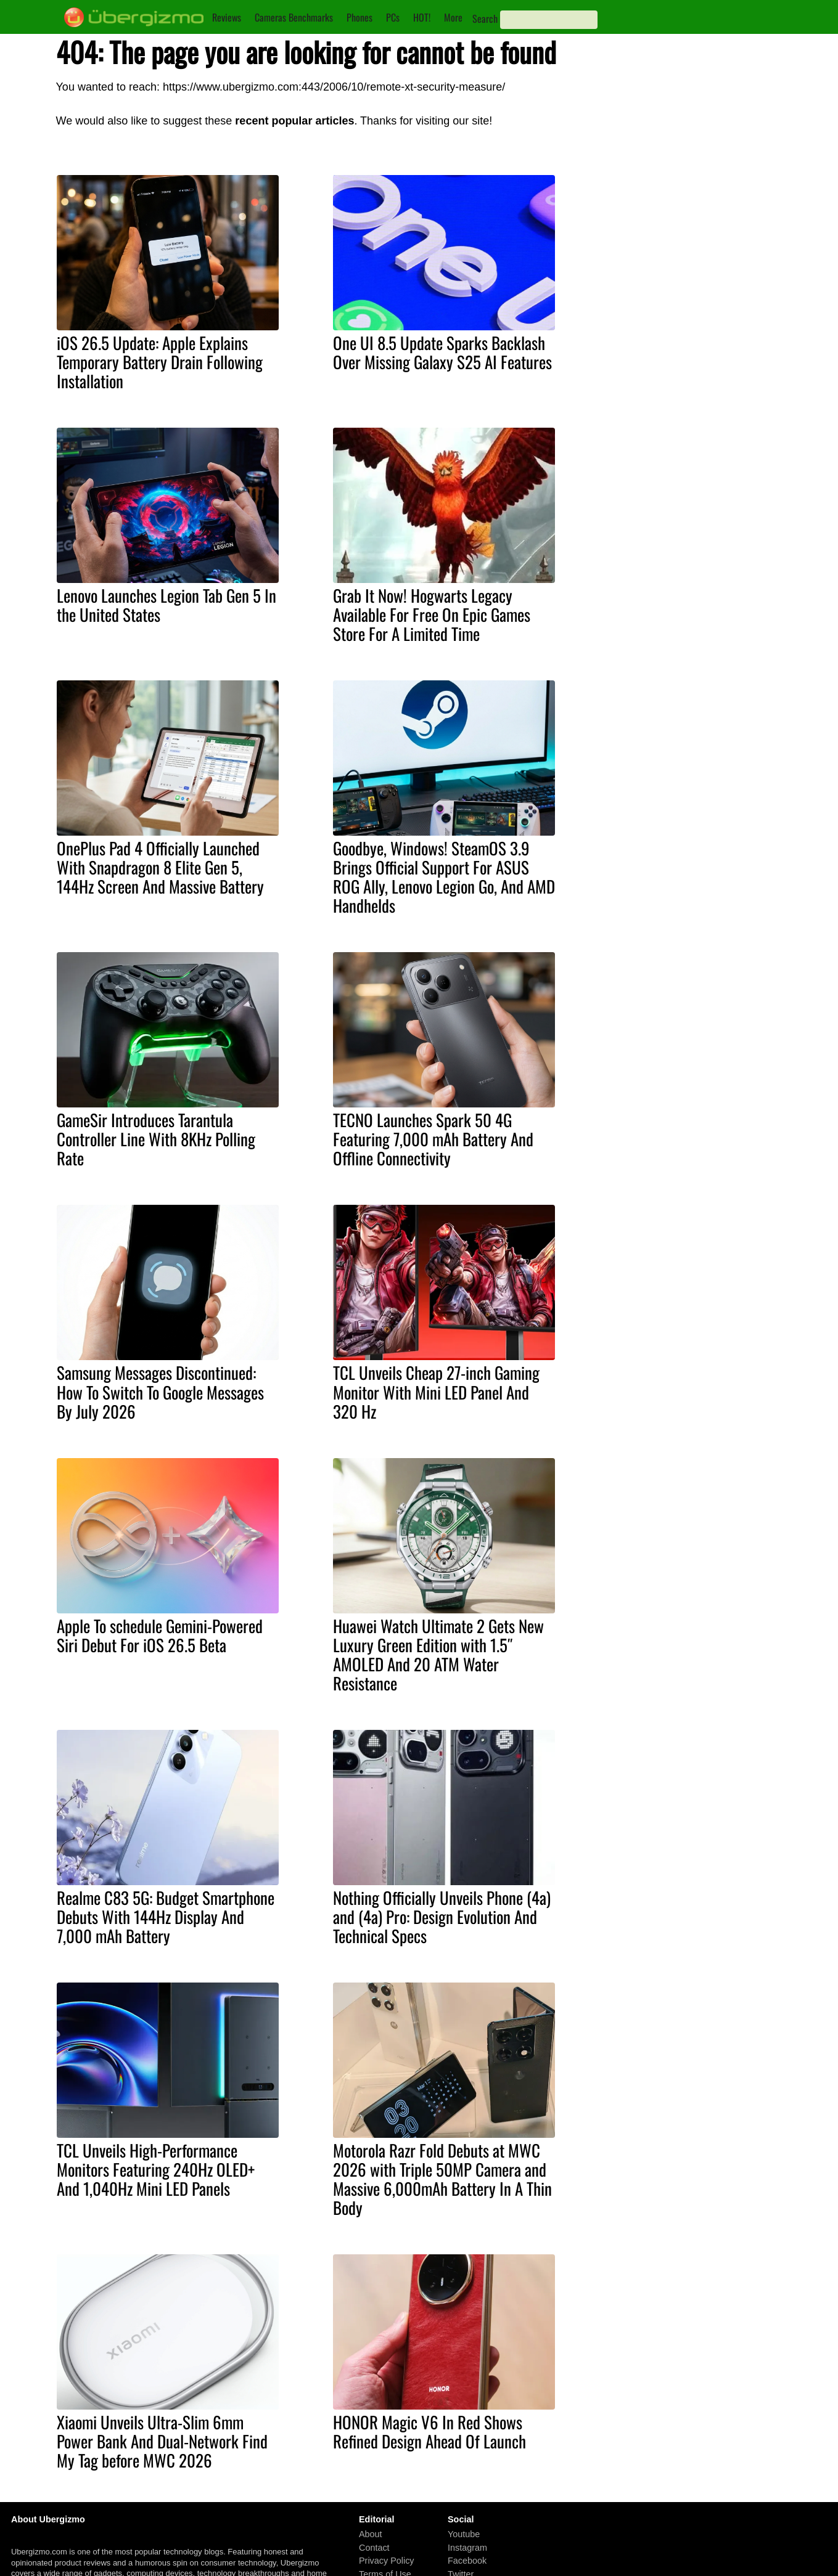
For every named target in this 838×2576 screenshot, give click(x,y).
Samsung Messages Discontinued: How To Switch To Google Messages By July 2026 (160, 1391)
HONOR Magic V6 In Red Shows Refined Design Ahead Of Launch (429, 2431)
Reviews (226, 17)
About (370, 2534)
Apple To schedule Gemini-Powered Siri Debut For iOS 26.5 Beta (160, 1635)
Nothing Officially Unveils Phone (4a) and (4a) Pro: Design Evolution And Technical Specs (442, 1916)
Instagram (467, 2548)
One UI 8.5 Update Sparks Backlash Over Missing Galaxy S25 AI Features (442, 352)
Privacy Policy (386, 2561)
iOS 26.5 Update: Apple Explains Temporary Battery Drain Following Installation (160, 361)
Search (485, 18)
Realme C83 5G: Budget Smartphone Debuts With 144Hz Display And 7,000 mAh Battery (165, 1916)
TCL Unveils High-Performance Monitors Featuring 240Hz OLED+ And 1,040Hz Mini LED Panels (156, 2169)
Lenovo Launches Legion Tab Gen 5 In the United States (166, 605)
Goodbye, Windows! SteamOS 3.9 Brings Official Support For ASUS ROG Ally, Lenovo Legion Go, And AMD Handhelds (444, 877)
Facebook (467, 2561)
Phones (359, 17)
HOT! (421, 17)
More (453, 17)
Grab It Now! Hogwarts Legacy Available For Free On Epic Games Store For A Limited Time (431, 614)
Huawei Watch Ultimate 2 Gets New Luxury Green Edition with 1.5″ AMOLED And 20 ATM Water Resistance (438, 1654)
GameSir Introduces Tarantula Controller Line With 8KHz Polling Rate (156, 1138)
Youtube (464, 2534)
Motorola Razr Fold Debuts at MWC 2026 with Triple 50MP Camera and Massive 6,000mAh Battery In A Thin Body (442, 2179)
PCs (393, 17)
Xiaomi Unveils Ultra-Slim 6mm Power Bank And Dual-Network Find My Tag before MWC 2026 (162, 2441)
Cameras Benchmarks (294, 17)
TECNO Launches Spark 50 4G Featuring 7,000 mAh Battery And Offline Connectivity (433, 1138)
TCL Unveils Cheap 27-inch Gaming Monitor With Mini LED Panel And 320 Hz (436, 1391)
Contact (374, 2548)
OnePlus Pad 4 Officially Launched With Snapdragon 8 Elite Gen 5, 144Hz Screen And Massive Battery (160, 867)
